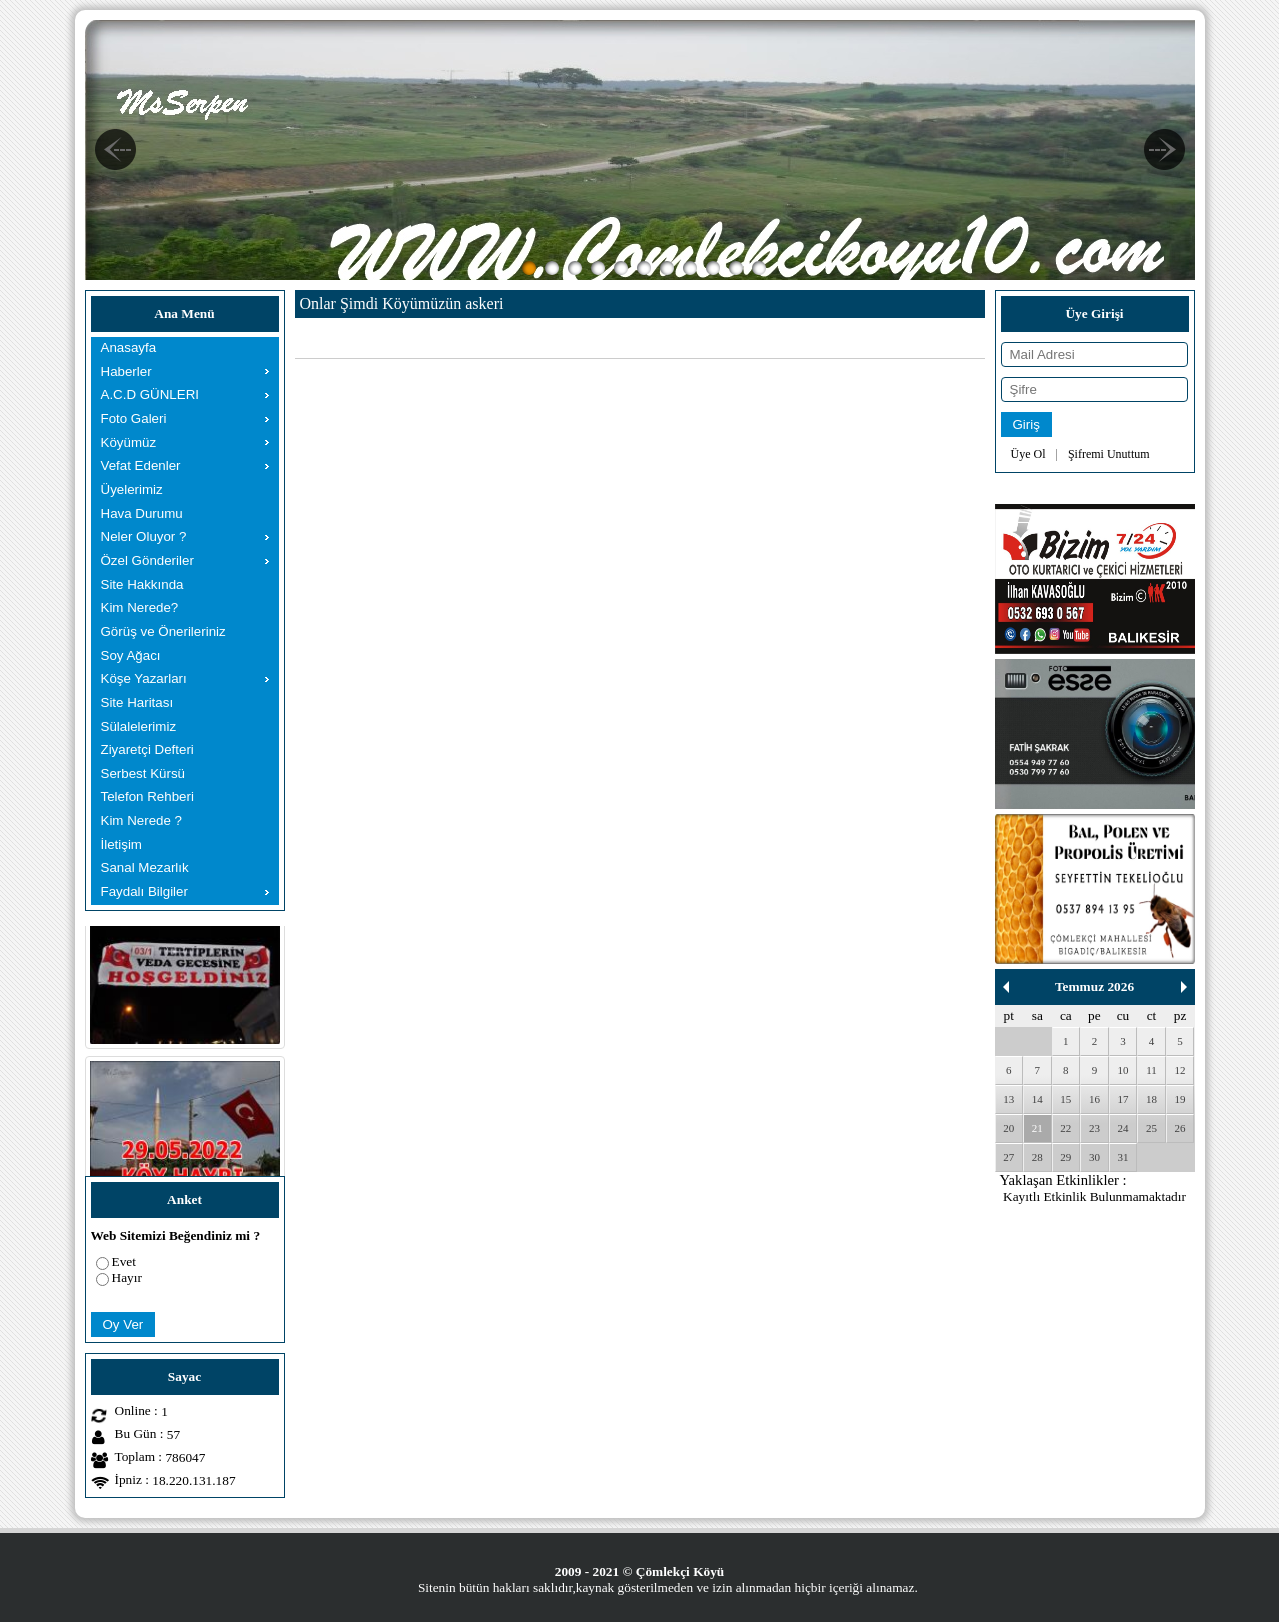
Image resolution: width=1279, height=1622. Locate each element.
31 (1122, 1157)
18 (1151, 1099)
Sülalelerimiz (139, 726)
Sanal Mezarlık (145, 867)
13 (1008, 1099)
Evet (124, 1261)
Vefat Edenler (141, 465)
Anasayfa (129, 347)
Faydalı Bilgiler (144, 891)
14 (1037, 1099)
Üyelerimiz (132, 489)
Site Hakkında (142, 584)
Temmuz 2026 (1094, 986)
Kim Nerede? (140, 607)
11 (1151, 1070)
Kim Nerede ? (142, 820)
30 (1094, 1157)
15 (1065, 1099)
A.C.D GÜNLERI (150, 394)
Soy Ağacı (131, 655)
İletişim (121, 844)
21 (1037, 1128)
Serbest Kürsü (143, 773)
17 (1122, 1099)
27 (1008, 1157)
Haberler (126, 371)
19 (1180, 1099)
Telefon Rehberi (147, 796)
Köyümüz (129, 442)
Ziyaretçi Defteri (147, 749)
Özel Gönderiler (147, 560)
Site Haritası (137, 702)
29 (1065, 1157)
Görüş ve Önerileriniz (163, 631)
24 (1122, 1128)
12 (1180, 1070)
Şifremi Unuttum (1109, 454)
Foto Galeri (134, 418)
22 (1065, 1128)
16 (1094, 1099)
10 (1122, 1070)
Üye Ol (1028, 454)
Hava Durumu (142, 513)
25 (1151, 1128)
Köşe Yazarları (144, 678)
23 (1094, 1128)
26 (1180, 1128)
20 (1008, 1128)
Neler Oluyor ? (144, 536)
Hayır (127, 1277)
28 (1037, 1157)
